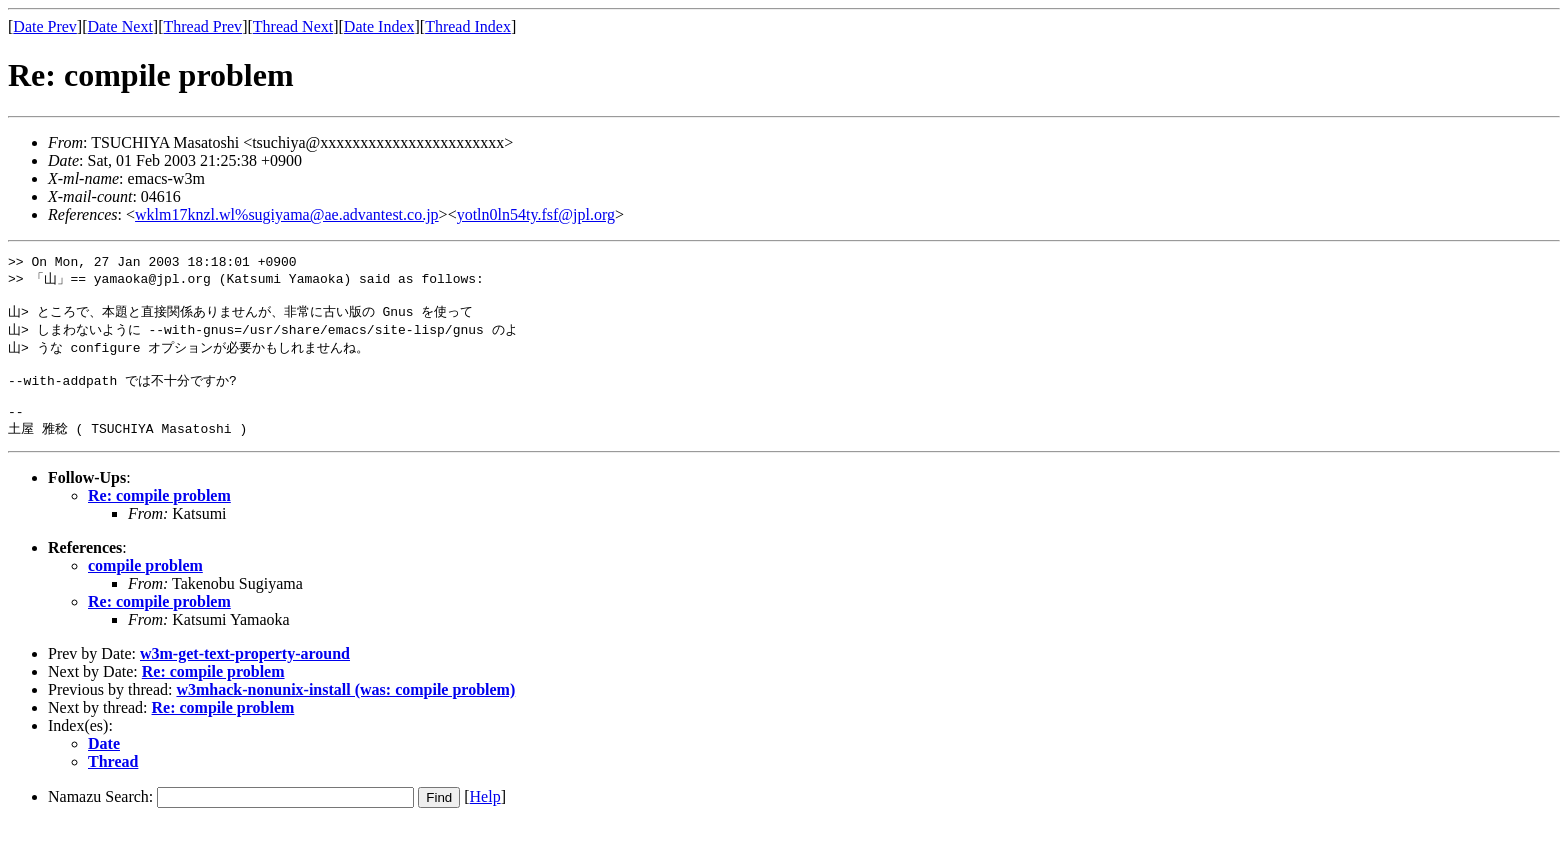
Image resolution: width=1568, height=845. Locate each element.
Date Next (120, 26)
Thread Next (293, 26)
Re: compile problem (159, 516)
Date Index (379, 26)
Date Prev (45, 26)
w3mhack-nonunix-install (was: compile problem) (345, 710)
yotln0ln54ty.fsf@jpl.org (536, 214)
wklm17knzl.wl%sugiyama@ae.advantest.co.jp (287, 214)
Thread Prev (202, 26)
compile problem (145, 586)
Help (485, 817)
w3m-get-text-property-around (245, 674)
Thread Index (468, 26)
